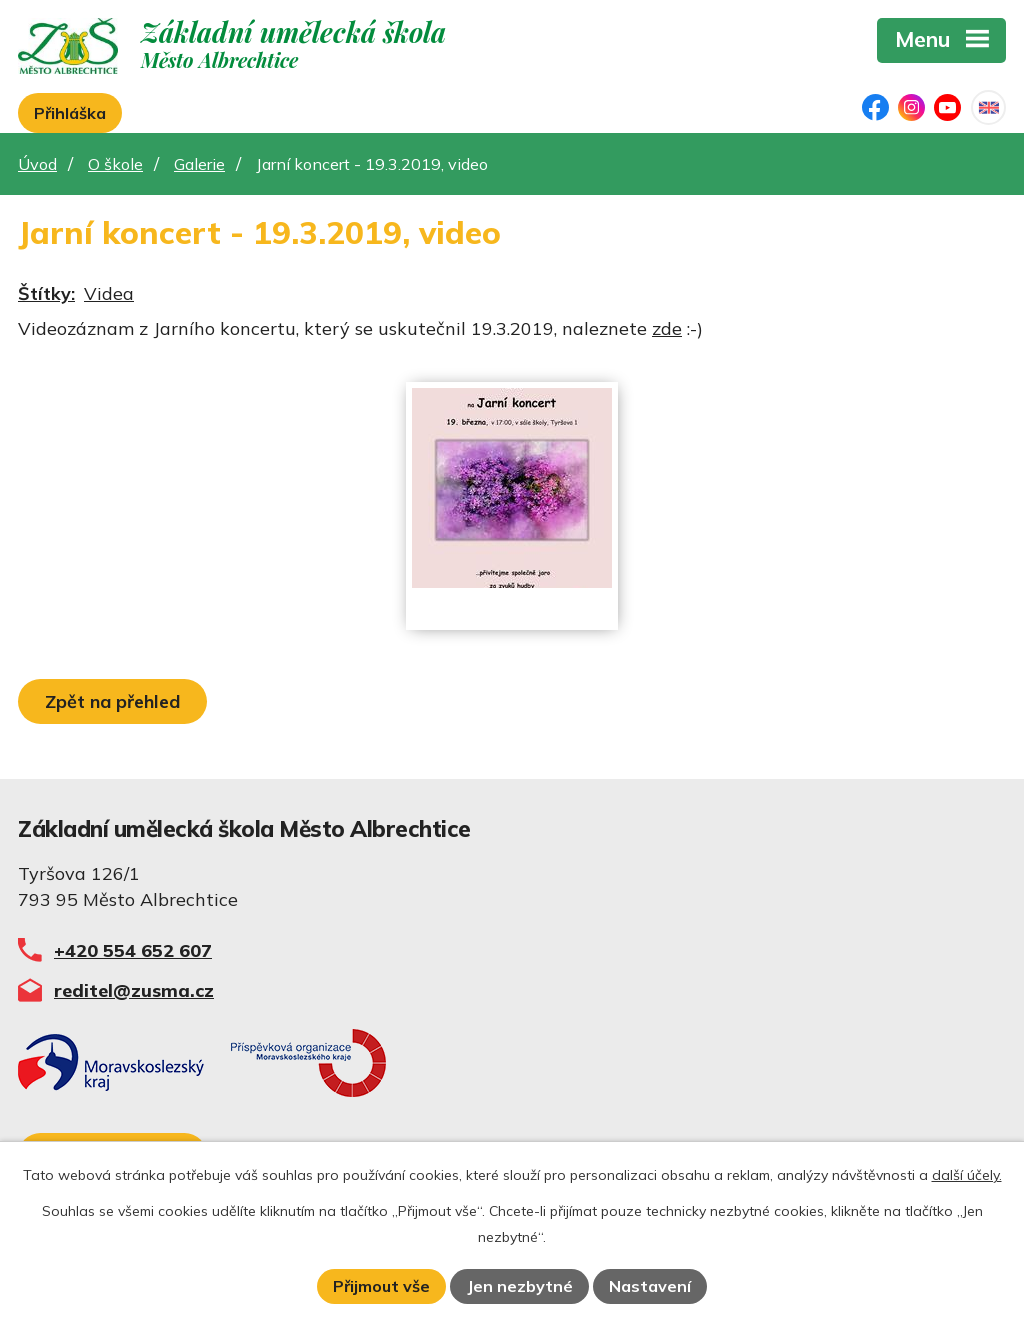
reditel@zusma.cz (134, 990)
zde (667, 328)
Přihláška (70, 113)
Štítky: (46, 293)
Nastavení (650, 1286)
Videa (109, 293)
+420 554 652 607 (133, 950)
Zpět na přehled (112, 701)
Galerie (199, 164)
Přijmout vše (381, 1286)
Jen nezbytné (520, 1286)
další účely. (967, 1175)
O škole (115, 164)
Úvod (37, 164)
